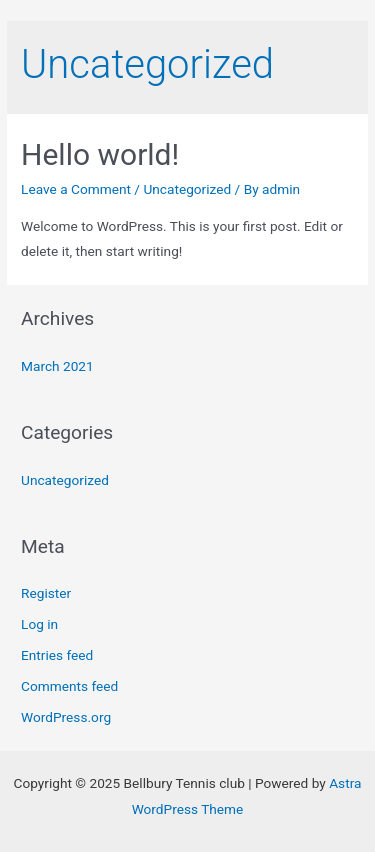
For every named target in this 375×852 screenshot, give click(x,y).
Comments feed (69, 686)
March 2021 (57, 366)
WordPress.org (66, 717)
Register (46, 593)
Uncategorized (187, 189)
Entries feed (57, 655)
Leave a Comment (76, 189)
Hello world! (100, 154)
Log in (39, 624)
